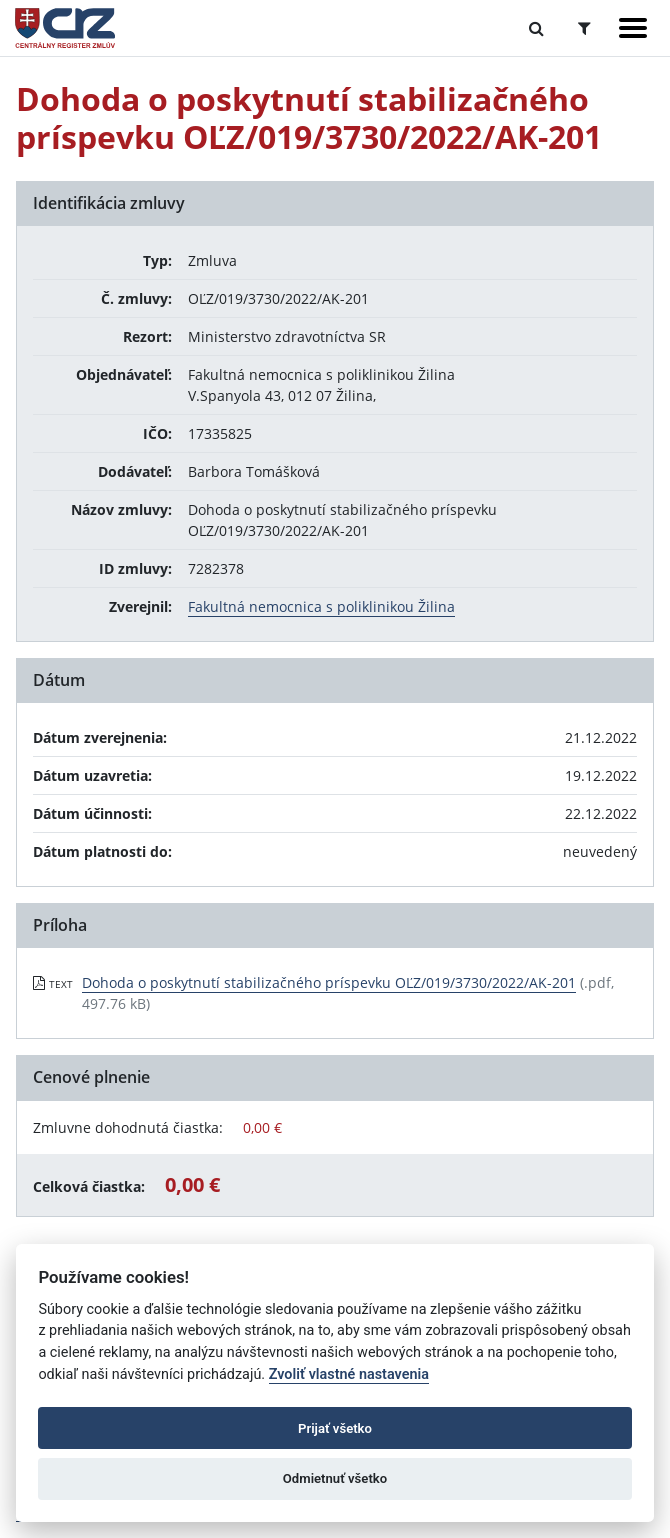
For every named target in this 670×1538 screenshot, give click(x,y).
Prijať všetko (335, 1428)
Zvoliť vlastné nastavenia (349, 1374)
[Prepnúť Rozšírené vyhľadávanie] (584, 28)
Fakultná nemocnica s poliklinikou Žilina (321, 606)
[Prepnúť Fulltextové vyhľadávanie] (536, 28)
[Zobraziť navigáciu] (633, 28)
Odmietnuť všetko (335, 1478)
